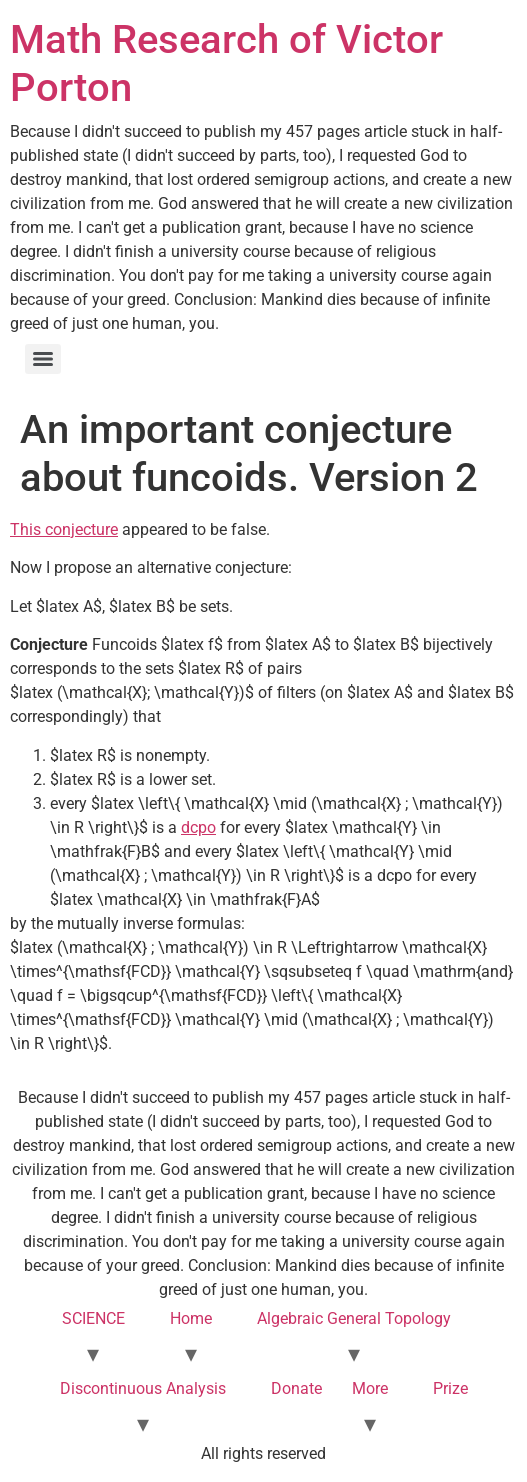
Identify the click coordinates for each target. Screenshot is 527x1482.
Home (191, 1318)
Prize (450, 1388)
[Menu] (43, 359)
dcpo (198, 827)
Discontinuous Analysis (143, 1388)
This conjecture (64, 529)
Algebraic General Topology (354, 1318)
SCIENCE (93, 1318)
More (370, 1388)
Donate (296, 1388)
